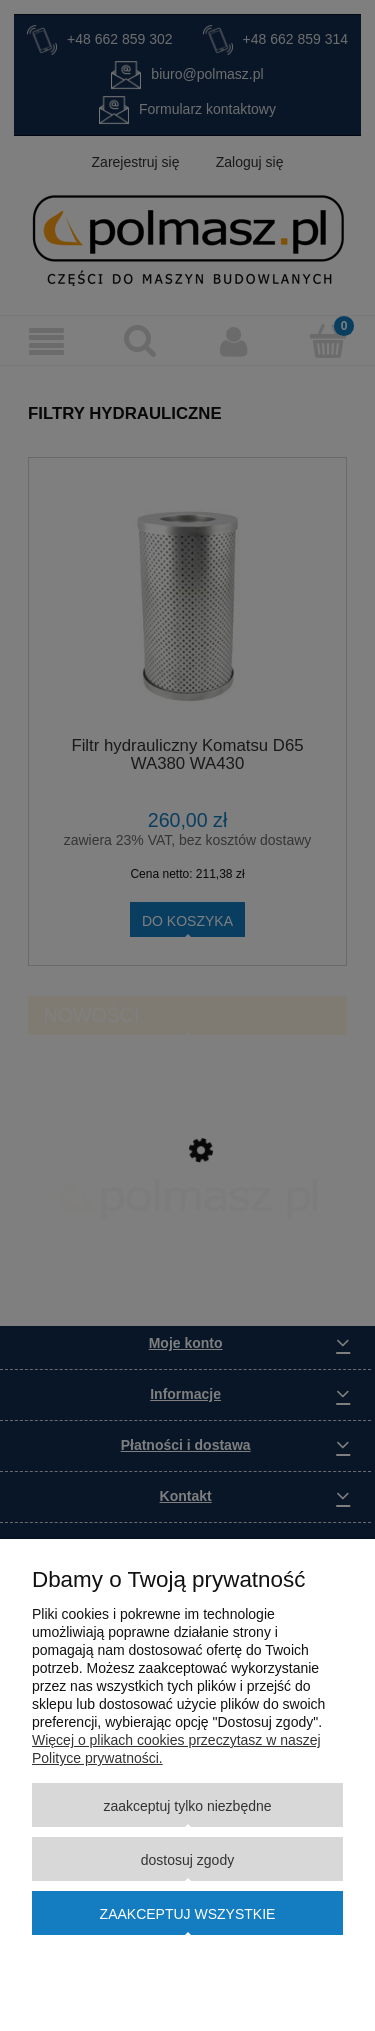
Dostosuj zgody (187, 1860)
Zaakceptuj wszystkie (188, 1914)
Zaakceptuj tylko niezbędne (187, 1806)
